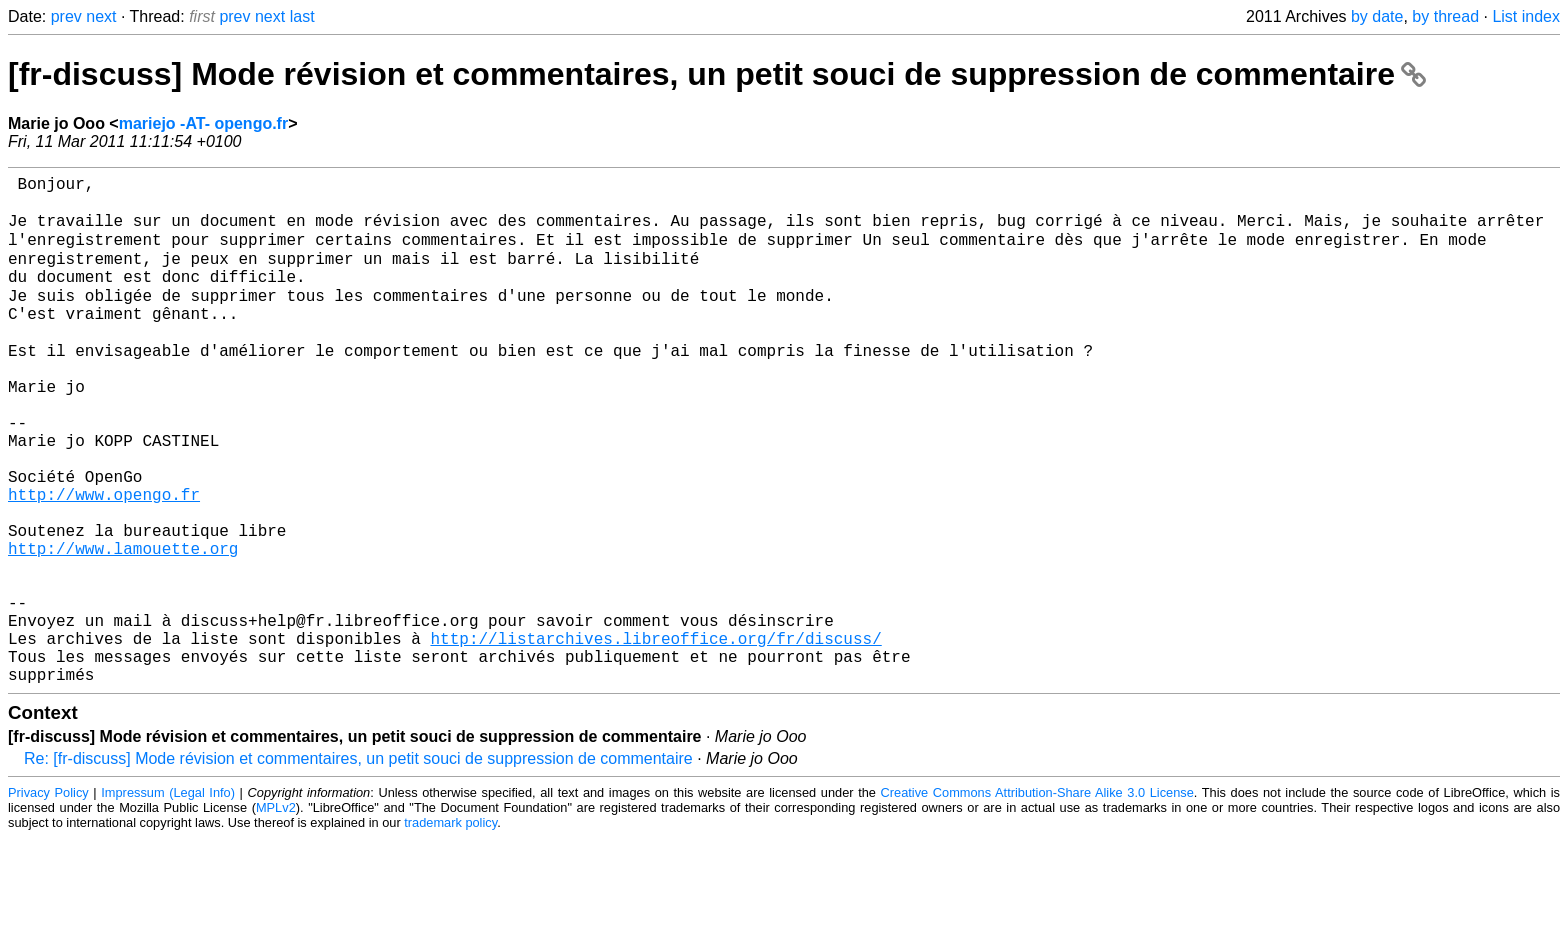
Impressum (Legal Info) (168, 899)
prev (66, 16)
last (302, 16)
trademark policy (450, 929)
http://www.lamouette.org (123, 627)
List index (1526, 16)
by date (1377, 16)
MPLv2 (276, 914)
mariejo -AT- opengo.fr (203, 123)
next (101, 16)
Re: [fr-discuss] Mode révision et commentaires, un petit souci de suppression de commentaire (358, 865)
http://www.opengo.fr (104, 561)
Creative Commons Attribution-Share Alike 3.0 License (1037, 899)
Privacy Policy (48, 899)
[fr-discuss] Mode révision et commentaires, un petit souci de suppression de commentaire (717, 74)
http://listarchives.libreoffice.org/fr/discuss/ (655, 737)
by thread (1445, 16)
